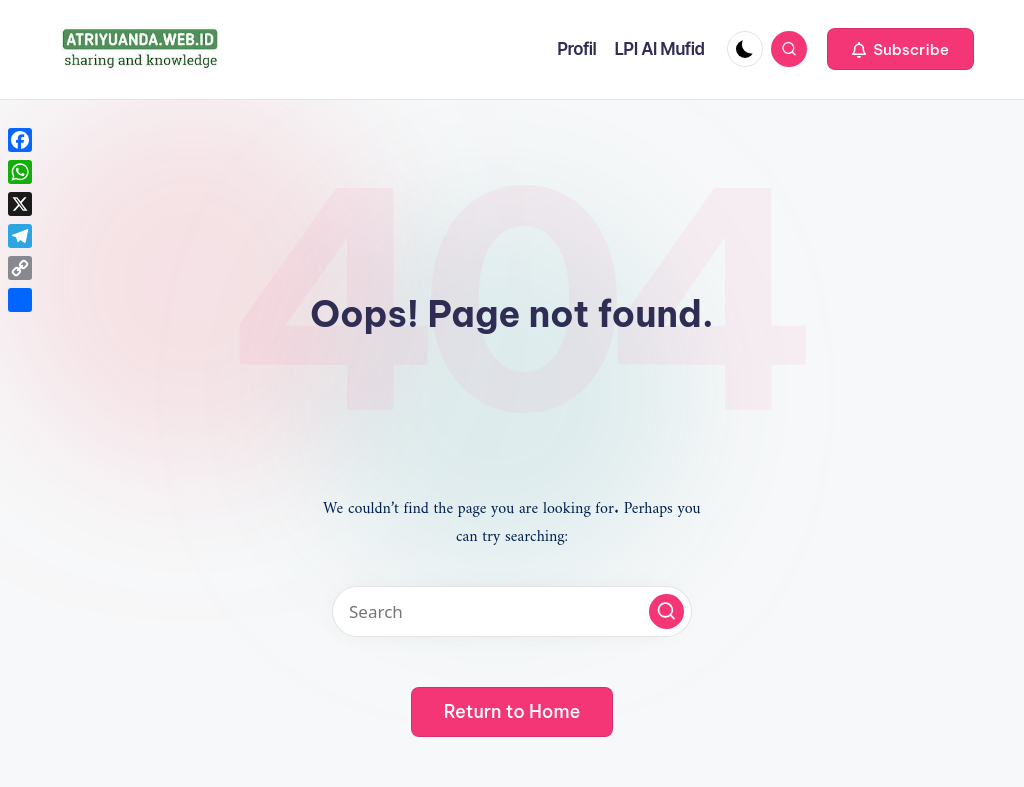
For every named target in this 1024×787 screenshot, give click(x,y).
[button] (900, 49)
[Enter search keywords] (512, 611)
